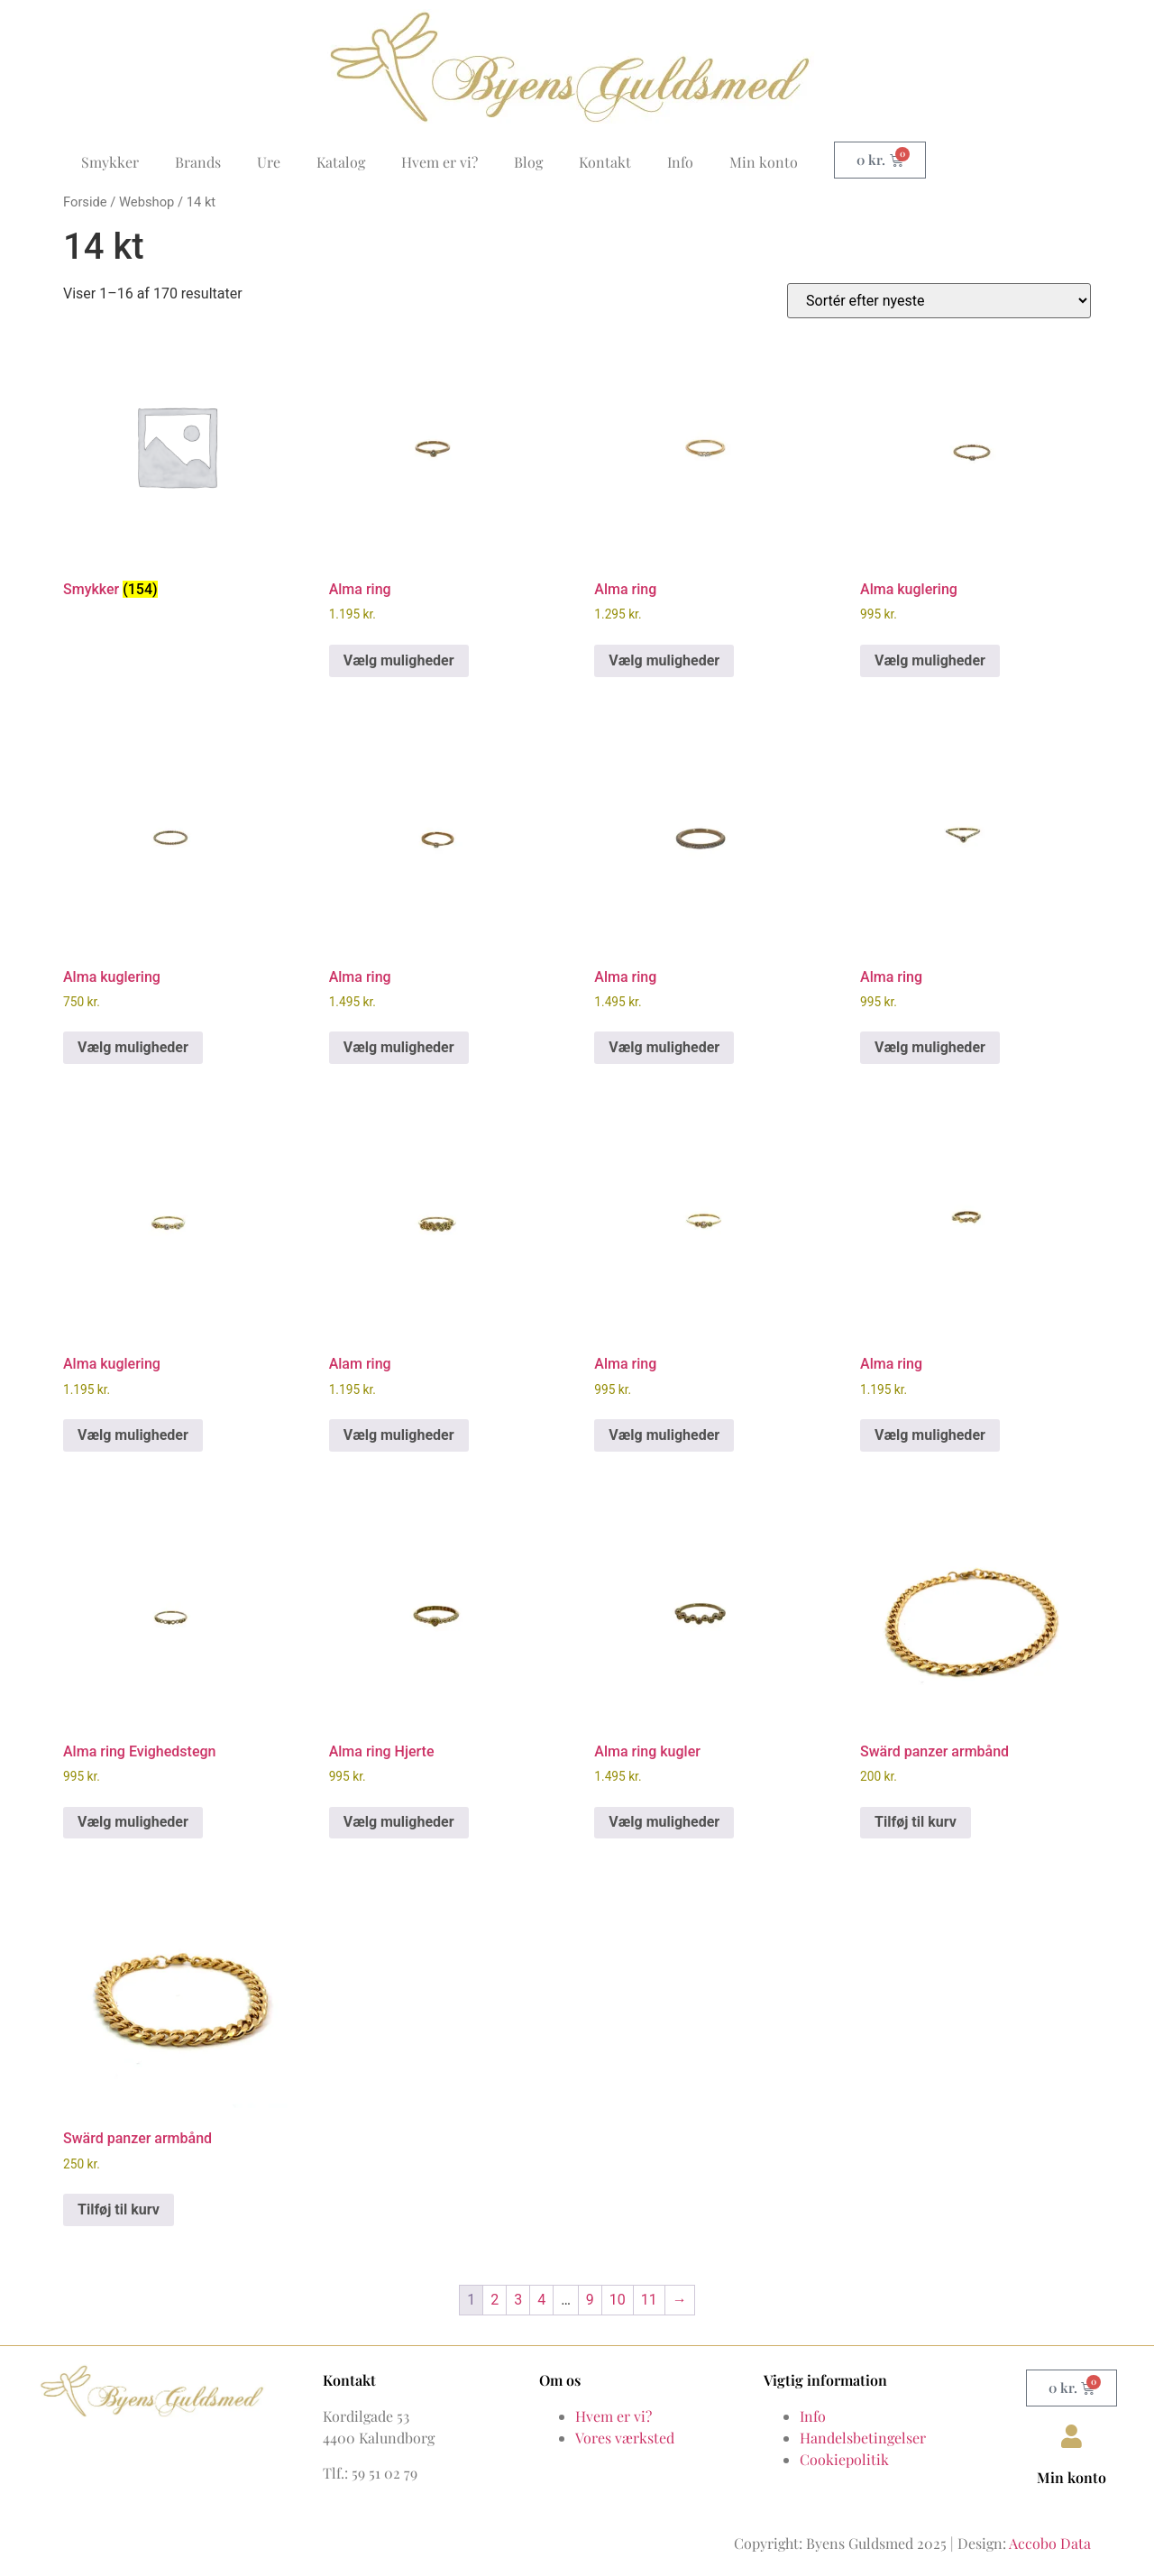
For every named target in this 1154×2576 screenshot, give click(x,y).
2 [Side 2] (494, 2299)
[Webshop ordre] (939, 300)
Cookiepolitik (844, 2459)
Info (680, 161)
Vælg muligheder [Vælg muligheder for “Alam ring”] (398, 1435)
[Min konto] (1072, 2436)
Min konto (763, 161)
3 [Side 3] (518, 2299)
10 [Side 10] (617, 2299)
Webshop (146, 202)
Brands (198, 161)
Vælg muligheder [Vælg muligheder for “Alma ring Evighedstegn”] (133, 1821)
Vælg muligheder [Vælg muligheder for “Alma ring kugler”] (664, 1821)
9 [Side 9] (590, 2299)
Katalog (340, 161)
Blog (528, 161)
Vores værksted (624, 2437)
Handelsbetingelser (863, 2437)
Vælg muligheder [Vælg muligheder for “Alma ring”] (398, 660)
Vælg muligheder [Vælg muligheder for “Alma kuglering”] (930, 660)
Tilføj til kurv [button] (916, 1821)
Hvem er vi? (439, 161)
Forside (85, 202)
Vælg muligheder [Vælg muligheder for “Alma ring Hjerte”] (398, 1821)
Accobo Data (1050, 2543)
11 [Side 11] (649, 2299)
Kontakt (605, 161)
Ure (268, 161)
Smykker (110, 161)
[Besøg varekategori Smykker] (176, 469)
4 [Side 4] (541, 2299)
